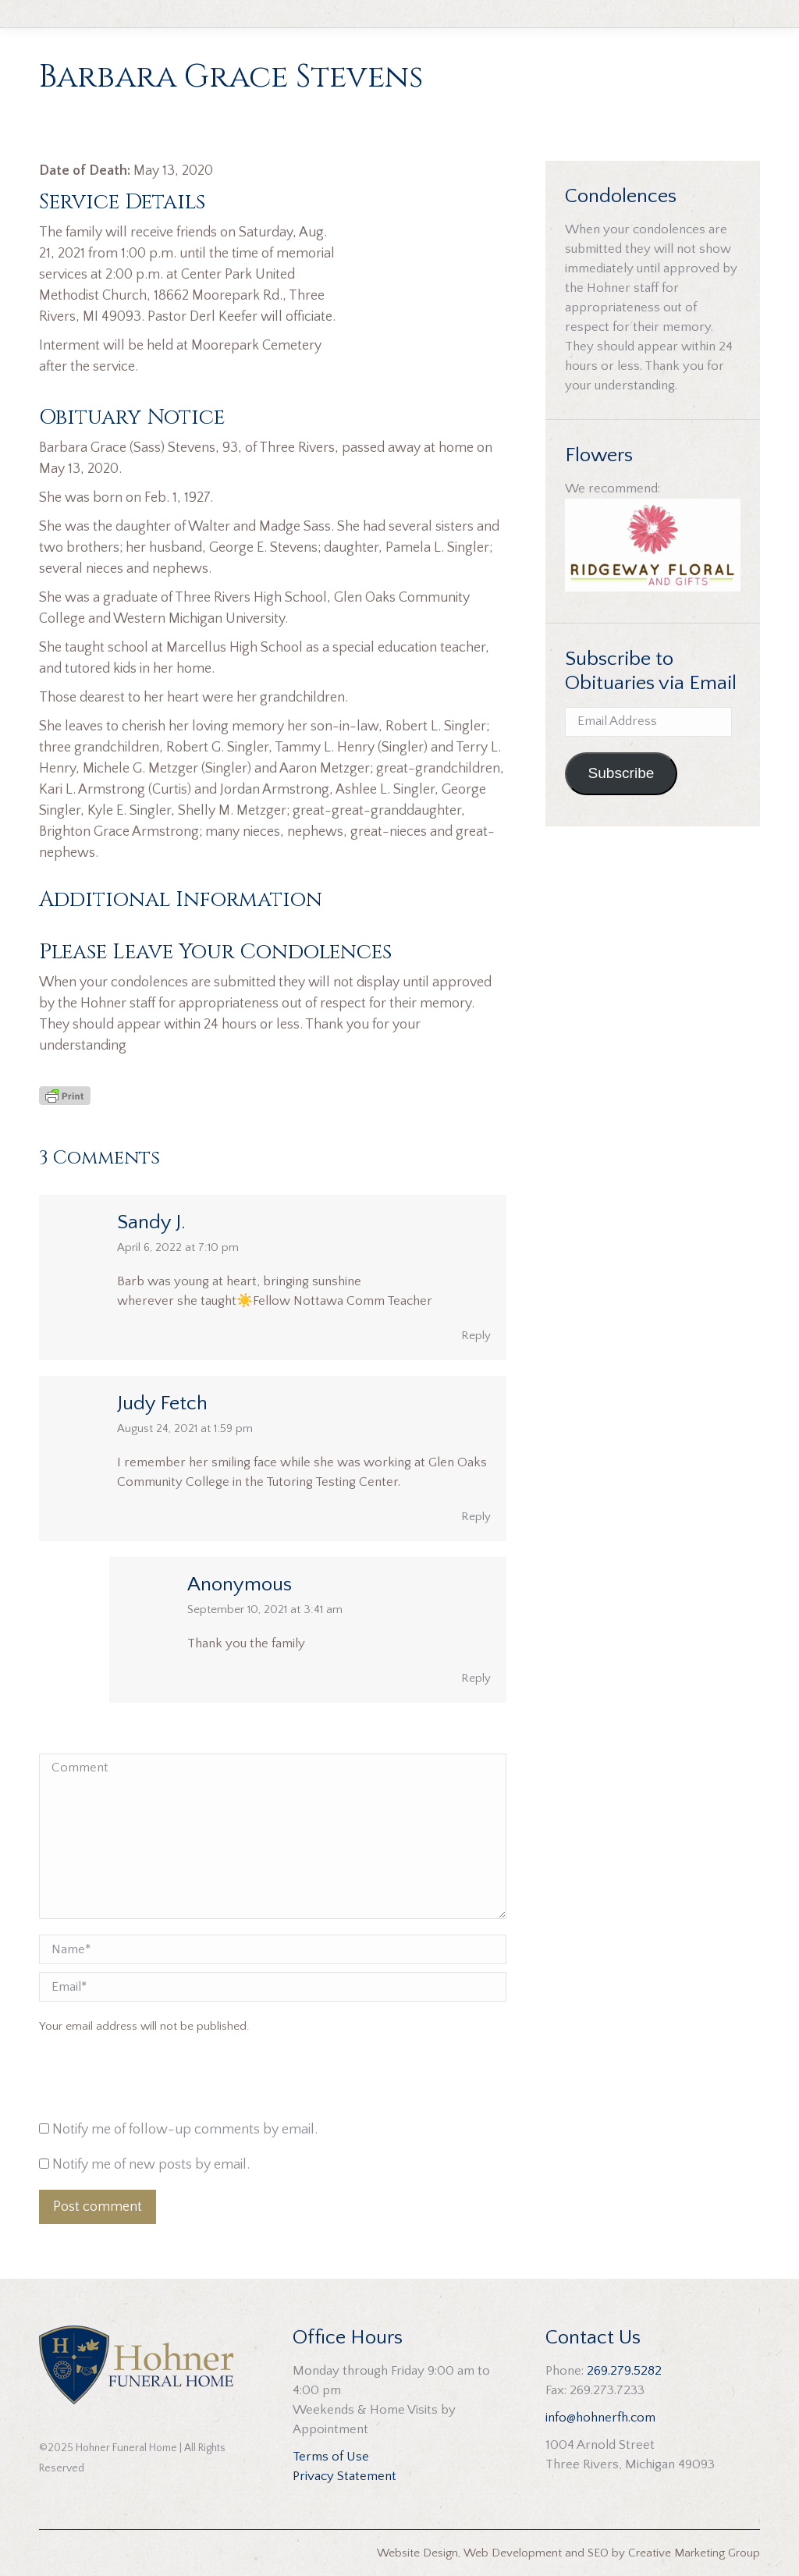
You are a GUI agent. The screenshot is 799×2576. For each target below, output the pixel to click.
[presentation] (145, 2081)
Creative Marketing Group (694, 2553)
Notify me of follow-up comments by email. (185, 2129)
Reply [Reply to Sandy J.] (476, 1335)
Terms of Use (331, 2457)
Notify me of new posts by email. (151, 2165)
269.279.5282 (624, 2371)
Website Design (417, 2553)
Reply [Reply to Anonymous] (476, 1678)
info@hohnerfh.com (600, 2418)
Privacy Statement (344, 2476)
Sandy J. (151, 1222)
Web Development (512, 2553)
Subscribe (621, 773)
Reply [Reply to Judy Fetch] (476, 1516)
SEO (598, 2553)
